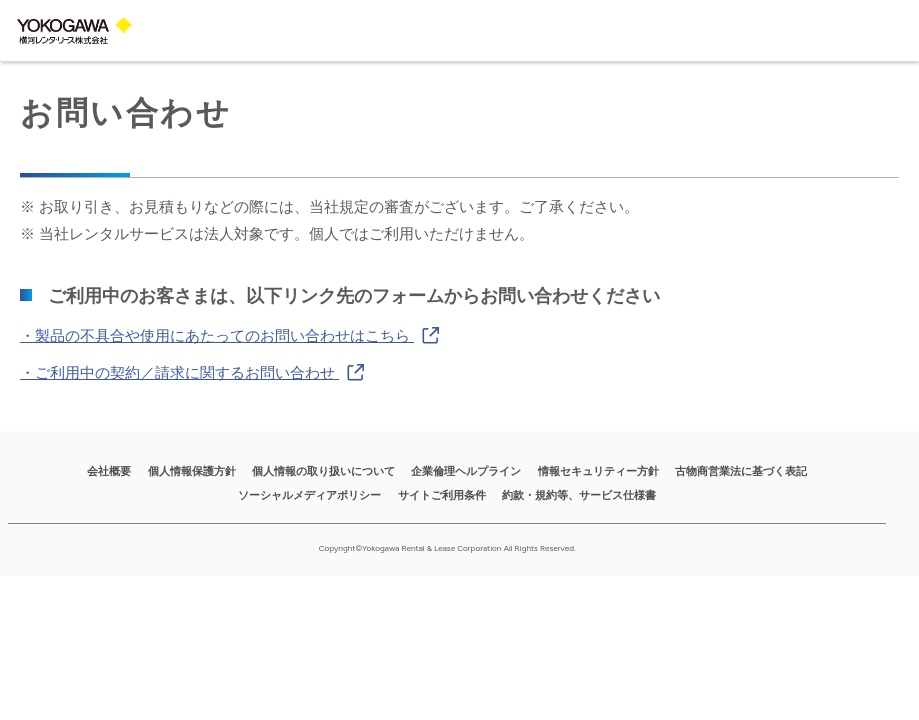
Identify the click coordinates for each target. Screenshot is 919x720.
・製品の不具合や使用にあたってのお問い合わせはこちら (230, 334)
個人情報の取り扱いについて (323, 471)
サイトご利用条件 (442, 495)
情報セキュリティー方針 (598, 471)
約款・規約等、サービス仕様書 (579, 495)
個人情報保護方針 (192, 471)
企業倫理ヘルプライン (466, 471)
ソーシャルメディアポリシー (309, 495)
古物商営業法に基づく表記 (741, 471)
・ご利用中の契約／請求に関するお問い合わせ (192, 371)
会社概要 (109, 471)
